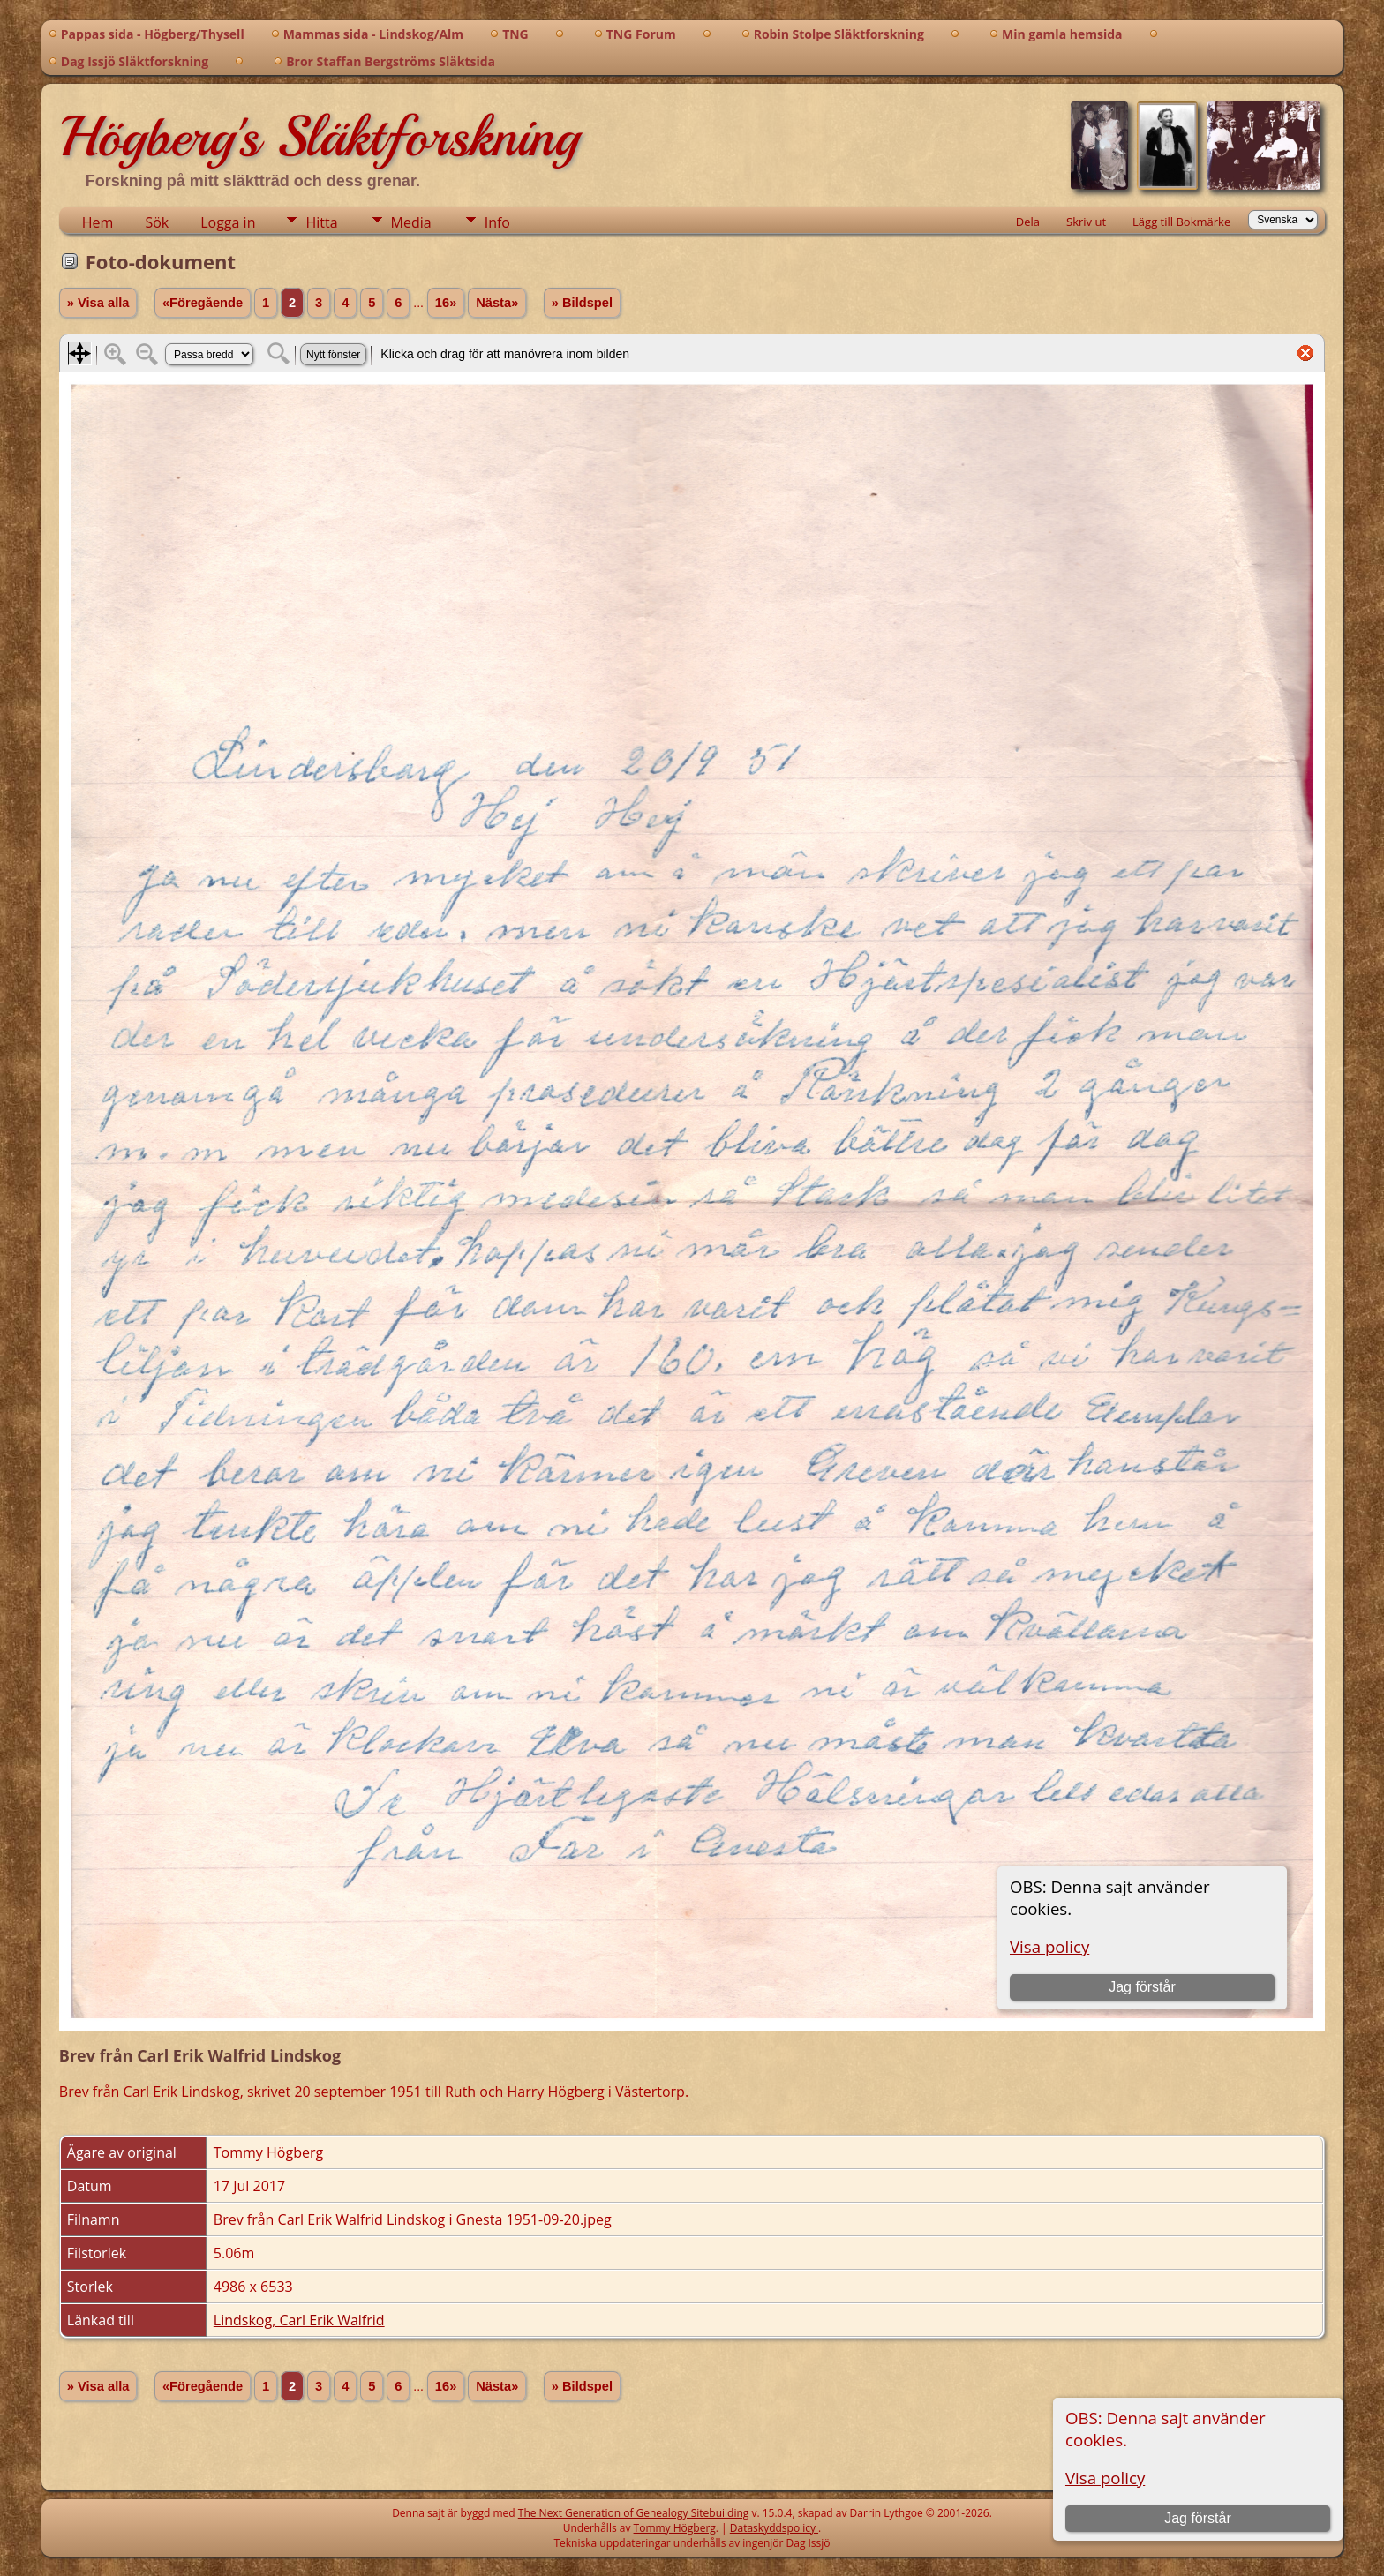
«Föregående (202, 303)
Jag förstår (1197, 2518)
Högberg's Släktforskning (319, 136)
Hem (98, 222)
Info (497, 222)
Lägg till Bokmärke (1181, 221)
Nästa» (497, 303)
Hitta (321, 222)
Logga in (227, 222)
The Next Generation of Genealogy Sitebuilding (633, 2512)
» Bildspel (582, 303)
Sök (157, 222)
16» (445, 303)
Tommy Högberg (675, 2527)
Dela (1028, 221)
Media (411, 222)
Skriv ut (1086, 221)
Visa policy (1105, 2478)
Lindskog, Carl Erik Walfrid (299, 2320)
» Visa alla (98, 303)
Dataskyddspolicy (774, 2527)
